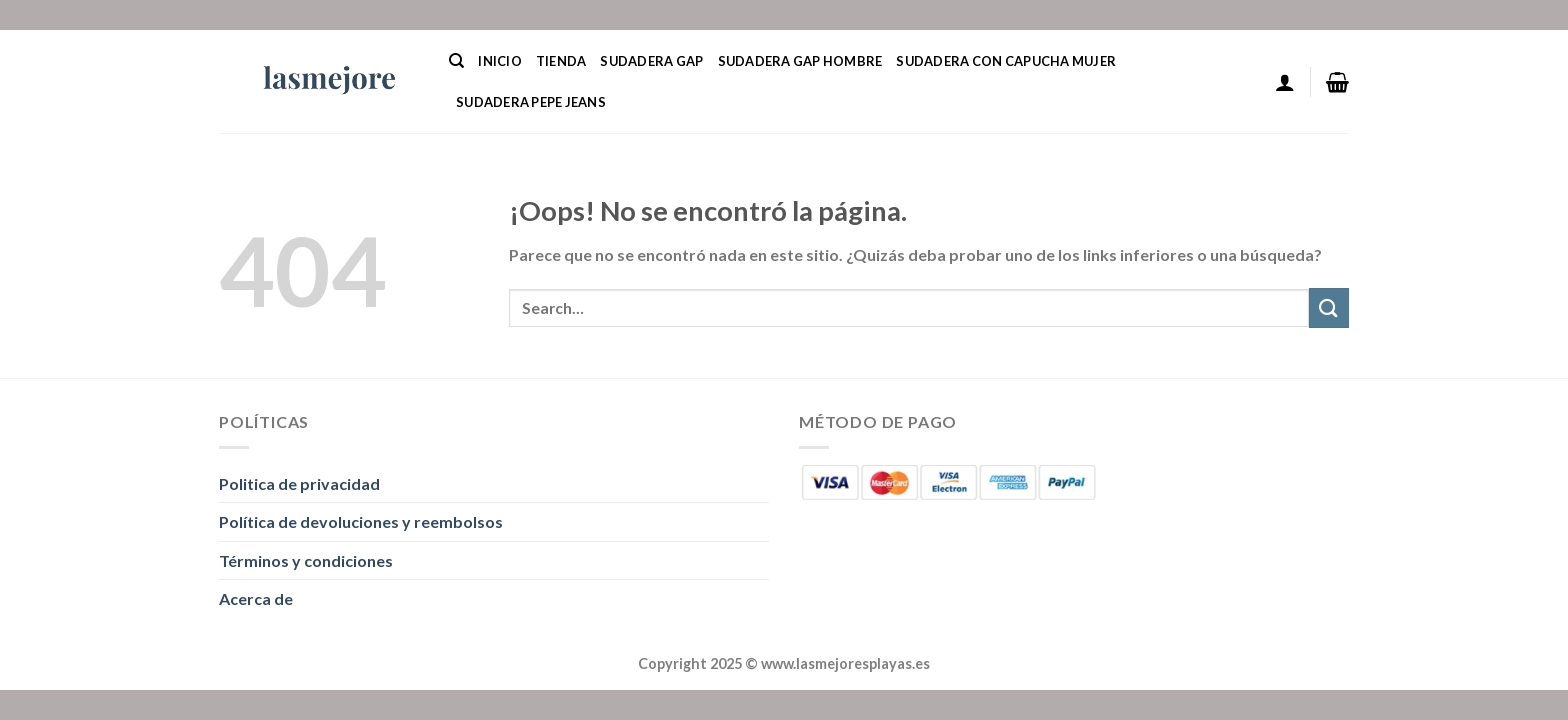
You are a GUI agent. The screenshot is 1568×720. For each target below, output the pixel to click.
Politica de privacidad (299, 483)
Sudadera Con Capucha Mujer (1006, 61)
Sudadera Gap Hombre (800, 61)
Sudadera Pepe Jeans (531, 102)
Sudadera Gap (651, 61)
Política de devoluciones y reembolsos (361, 521)
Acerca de (256, 598)
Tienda (561, 61)
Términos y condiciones (306, 560)
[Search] (456, 61)
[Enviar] (1329, 307)
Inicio (500, 61)
